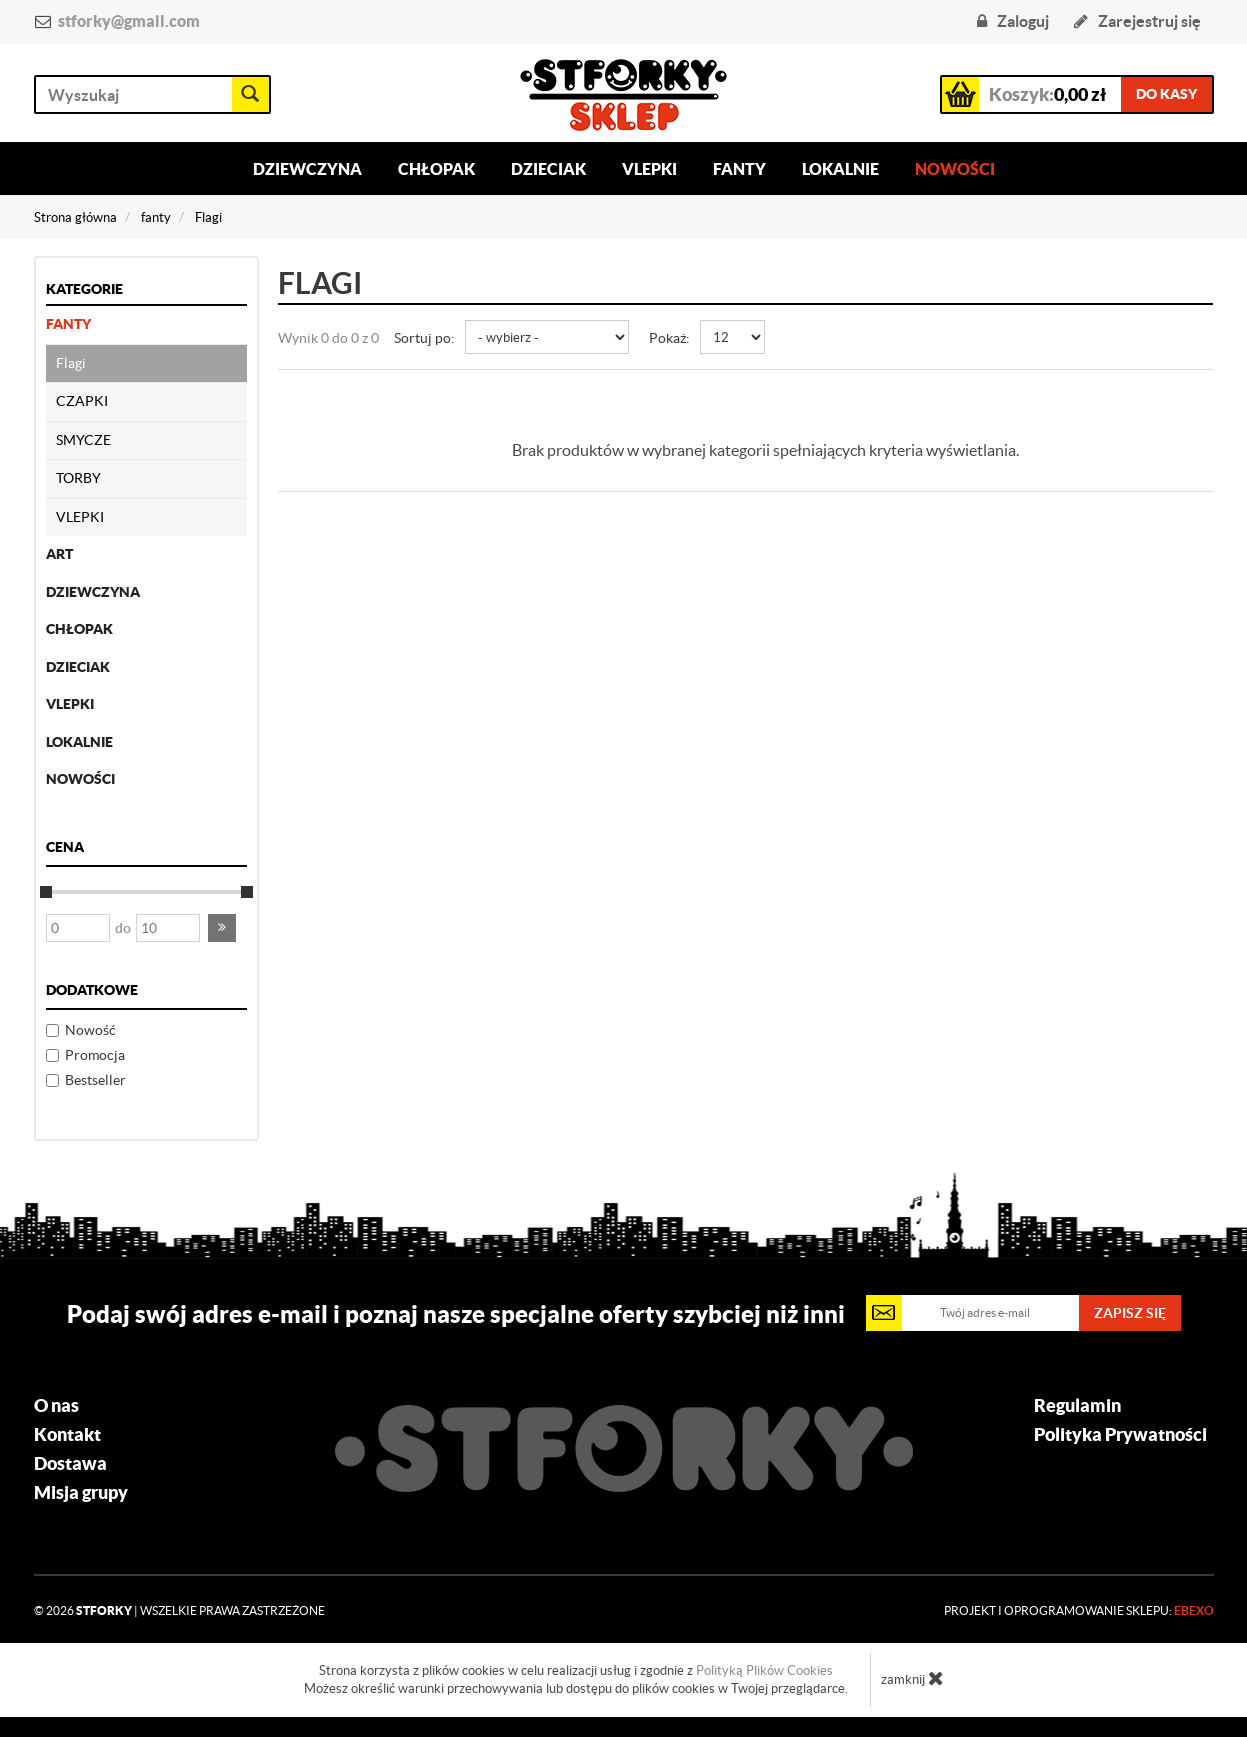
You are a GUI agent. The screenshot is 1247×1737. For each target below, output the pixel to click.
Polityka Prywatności (1120, 1435)
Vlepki (649, 169)
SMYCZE (83, 440)
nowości (80, 779)
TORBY (78, 478)
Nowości (955, 169)
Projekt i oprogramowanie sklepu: (1079, 1610)
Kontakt (67, 1435)
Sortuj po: (424, 338)
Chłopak (436, 169)
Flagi (71, 363)
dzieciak (78, 667)
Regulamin (1077, 1406)
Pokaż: (669, 338)
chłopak (79, 629)
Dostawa (70, 1464)
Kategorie (84, 289)
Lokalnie (840, 169)
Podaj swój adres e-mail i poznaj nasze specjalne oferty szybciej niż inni (456, 1314)
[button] (222, 928)
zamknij (912, 1678)
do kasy (1166, 94)
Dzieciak (548, 169)
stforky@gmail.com (129, 21)
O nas (56, 1406)
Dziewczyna (307, 169)
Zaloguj (1013, 21)
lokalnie (79, 742)
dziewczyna (93, 592)
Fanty (739, 169)
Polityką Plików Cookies (764, 1670)
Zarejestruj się (1137, 21)
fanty (68, 324)
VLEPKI (80, 517)
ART (59, 554)
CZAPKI (82, 401)
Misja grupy (81, 1493)
